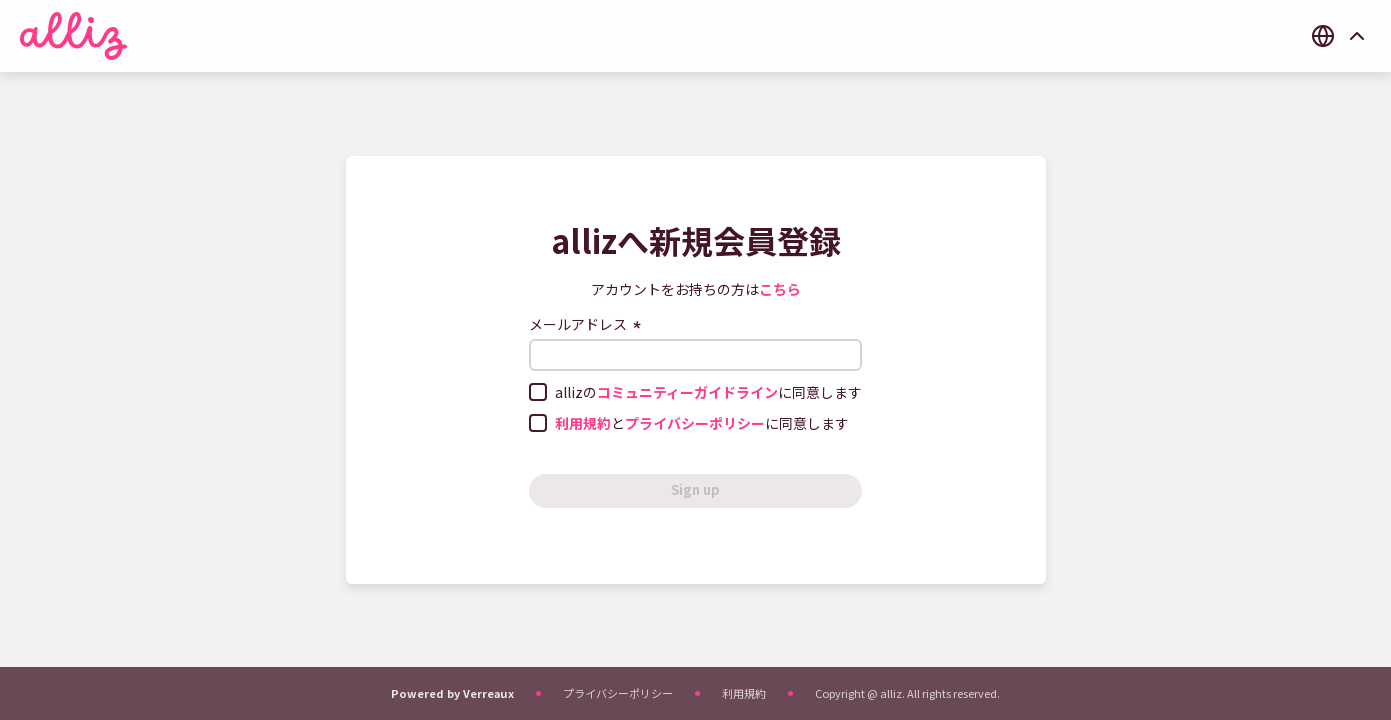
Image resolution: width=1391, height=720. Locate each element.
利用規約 (744, 693)
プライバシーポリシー (618, 693)
